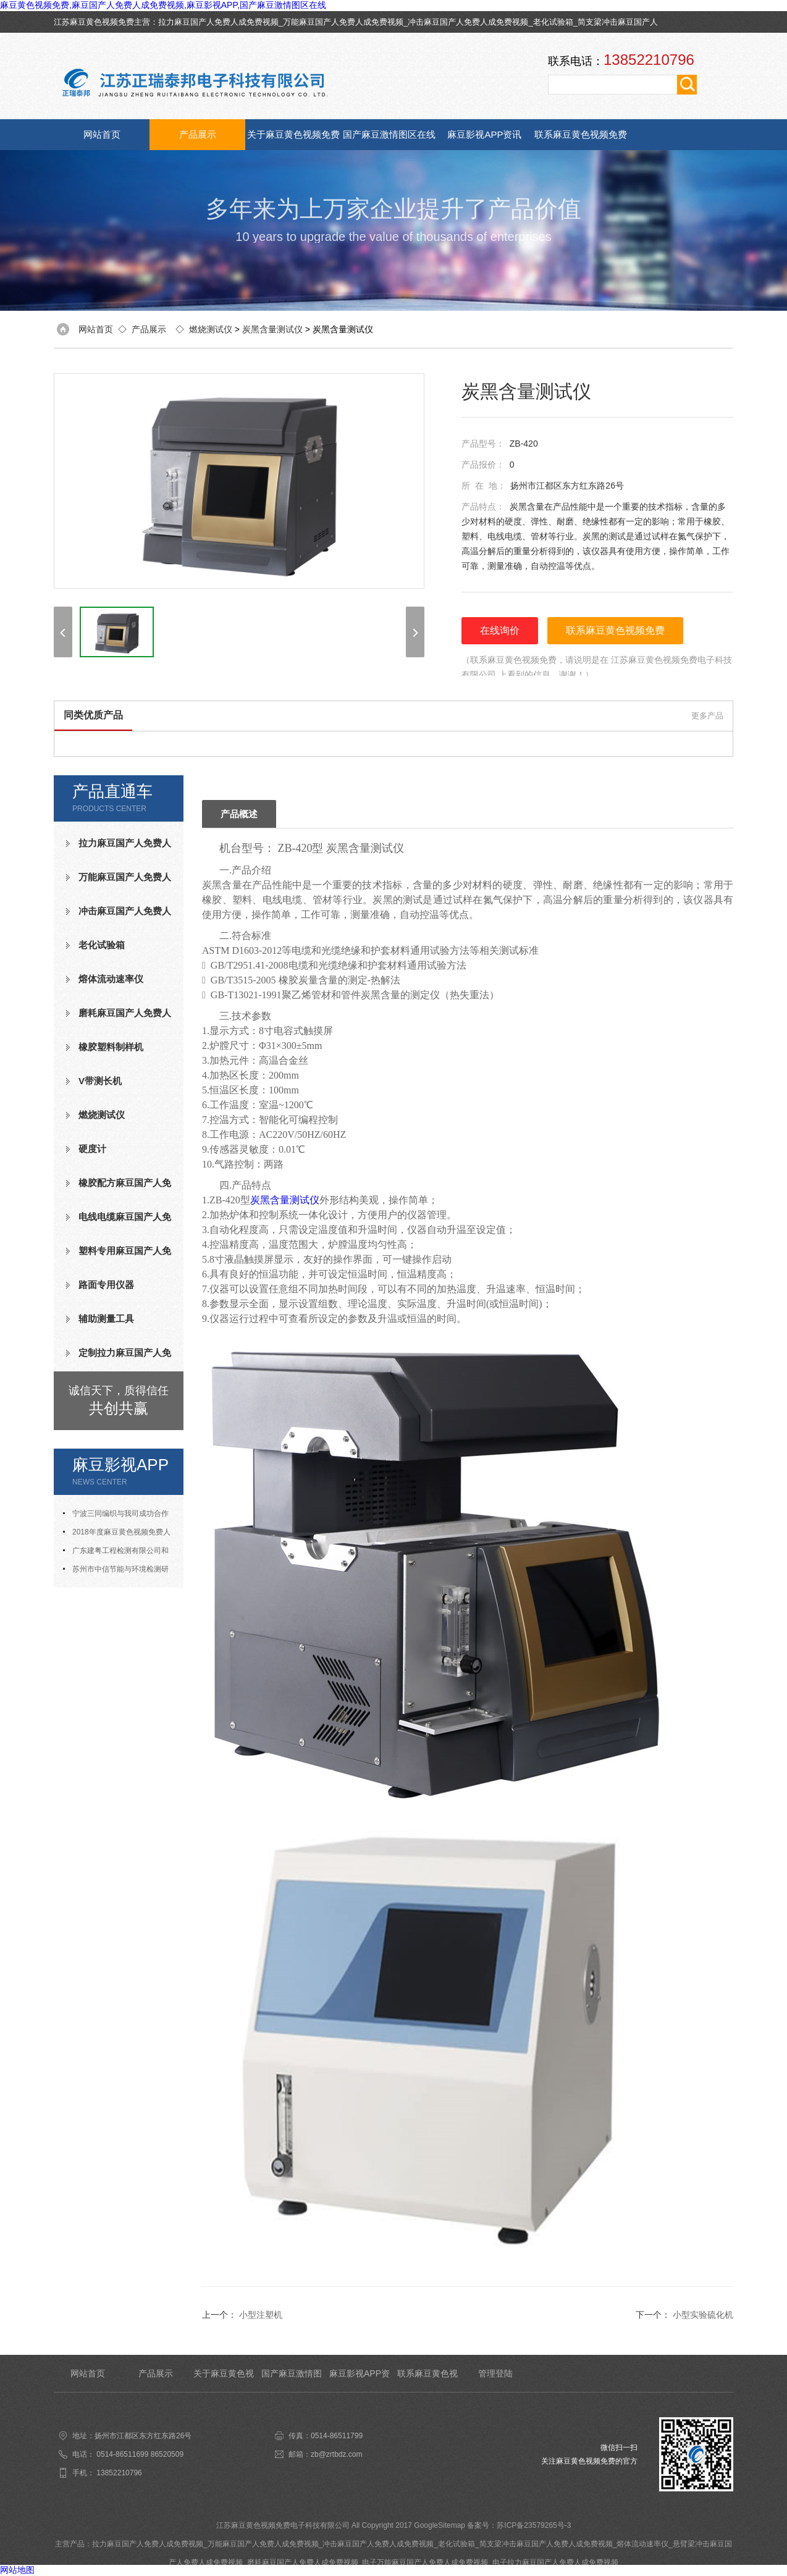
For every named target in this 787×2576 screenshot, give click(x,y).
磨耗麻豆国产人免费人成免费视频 (118, 1018)
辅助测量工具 (106, 1318)
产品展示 (197, 134)
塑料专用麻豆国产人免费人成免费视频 (118, 1255)
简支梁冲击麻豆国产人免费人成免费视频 (546, 2544)
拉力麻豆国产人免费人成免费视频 (218, 22)
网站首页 (101, 134)
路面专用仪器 (106, 1284)
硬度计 (92, 1148)
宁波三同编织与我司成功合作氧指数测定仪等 (116, 1516)
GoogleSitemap (439, 2525)
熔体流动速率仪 (110, 979)
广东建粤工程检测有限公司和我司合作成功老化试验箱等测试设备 (118, 1553)
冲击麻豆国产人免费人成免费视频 (468, 22)
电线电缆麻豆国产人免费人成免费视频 (118, 1221)
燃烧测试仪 (210, 329)
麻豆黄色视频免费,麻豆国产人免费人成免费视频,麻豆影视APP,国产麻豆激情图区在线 (163, 5)
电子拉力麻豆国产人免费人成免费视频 (555, 2562)
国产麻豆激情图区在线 (389, 134)
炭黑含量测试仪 (272, 329)
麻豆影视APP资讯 (484, 134)
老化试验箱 (553, 22)
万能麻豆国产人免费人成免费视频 (343, 22)
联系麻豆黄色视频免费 (580, 134)
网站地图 (17, 2570)
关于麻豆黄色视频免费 (293, 134)
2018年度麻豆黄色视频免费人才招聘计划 (116, 1534)
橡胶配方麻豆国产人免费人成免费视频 (118, 1187)
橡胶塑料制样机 (110, 1047)
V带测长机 (100, 1080)
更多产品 (707, 715)
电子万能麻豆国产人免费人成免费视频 (425, 2562)
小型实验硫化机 (703, 2315)
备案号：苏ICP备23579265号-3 (519, 2525)
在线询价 (500, 630)
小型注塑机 (260, 2315)
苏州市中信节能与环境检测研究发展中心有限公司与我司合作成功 (118, 1571)
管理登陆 (495, 2373)
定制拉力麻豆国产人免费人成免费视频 (118, 1357)
